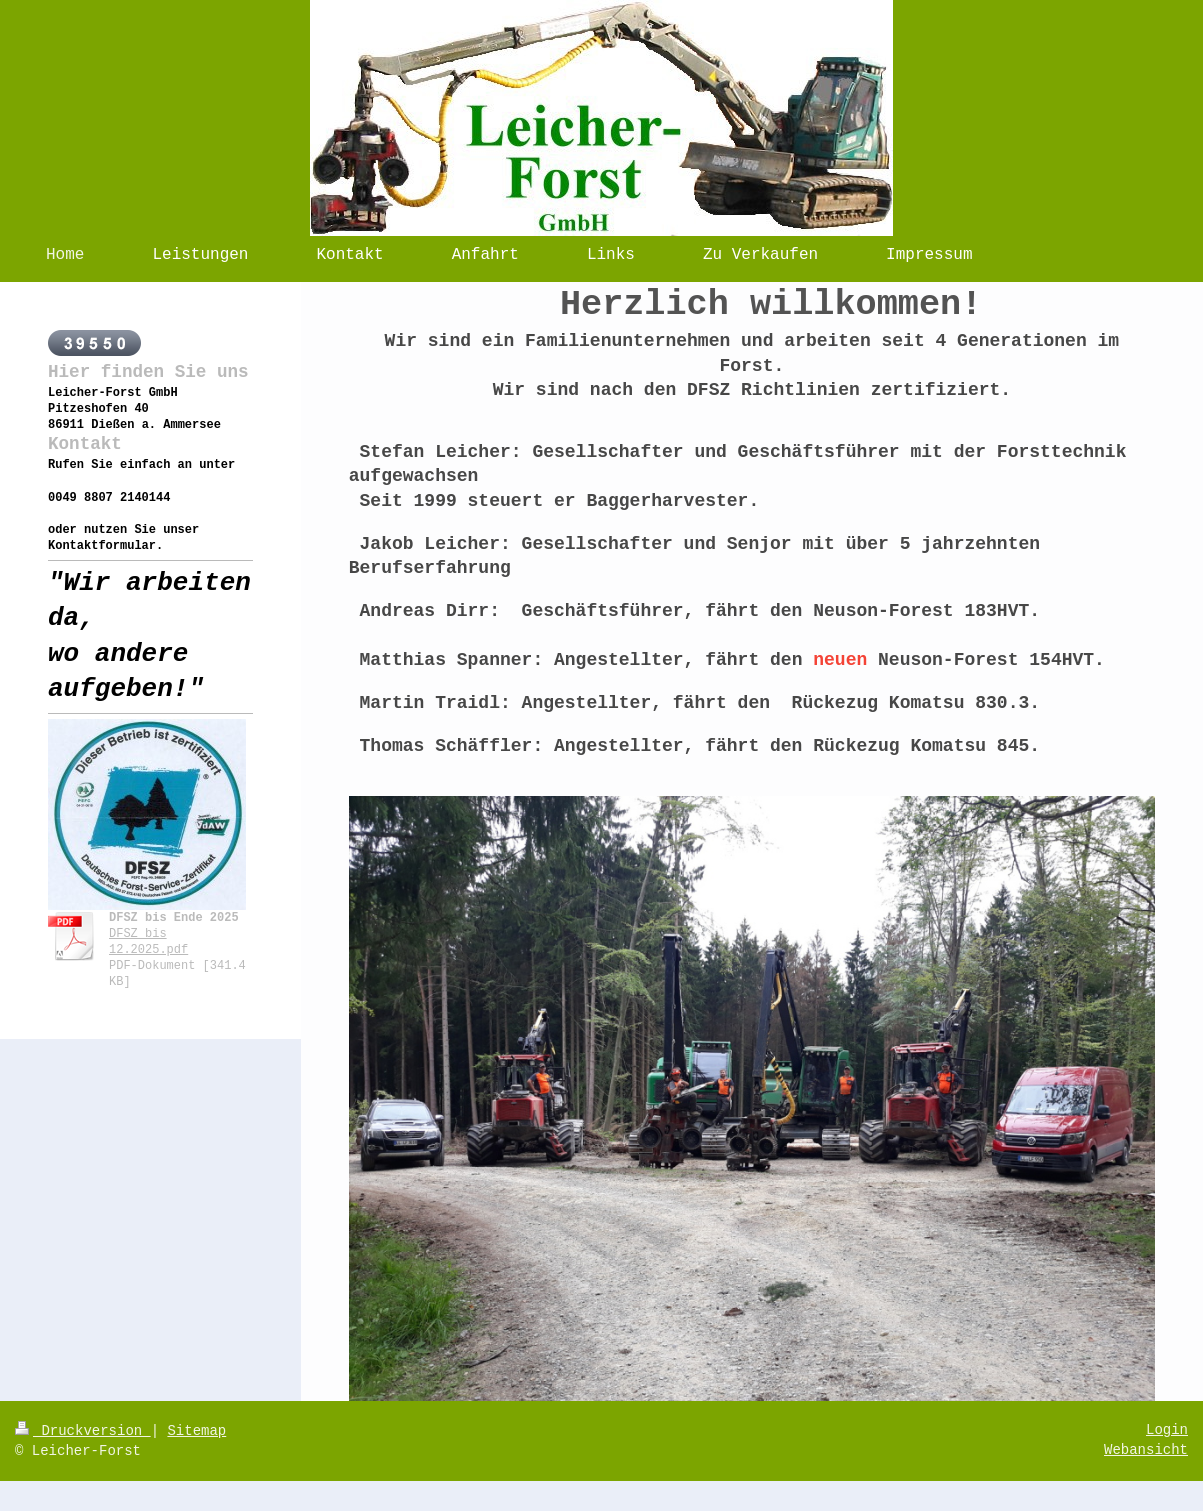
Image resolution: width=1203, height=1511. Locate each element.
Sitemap (196, 1431)
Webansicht (1146, 1450)
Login (1167, 1430)
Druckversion (83, 1431)
